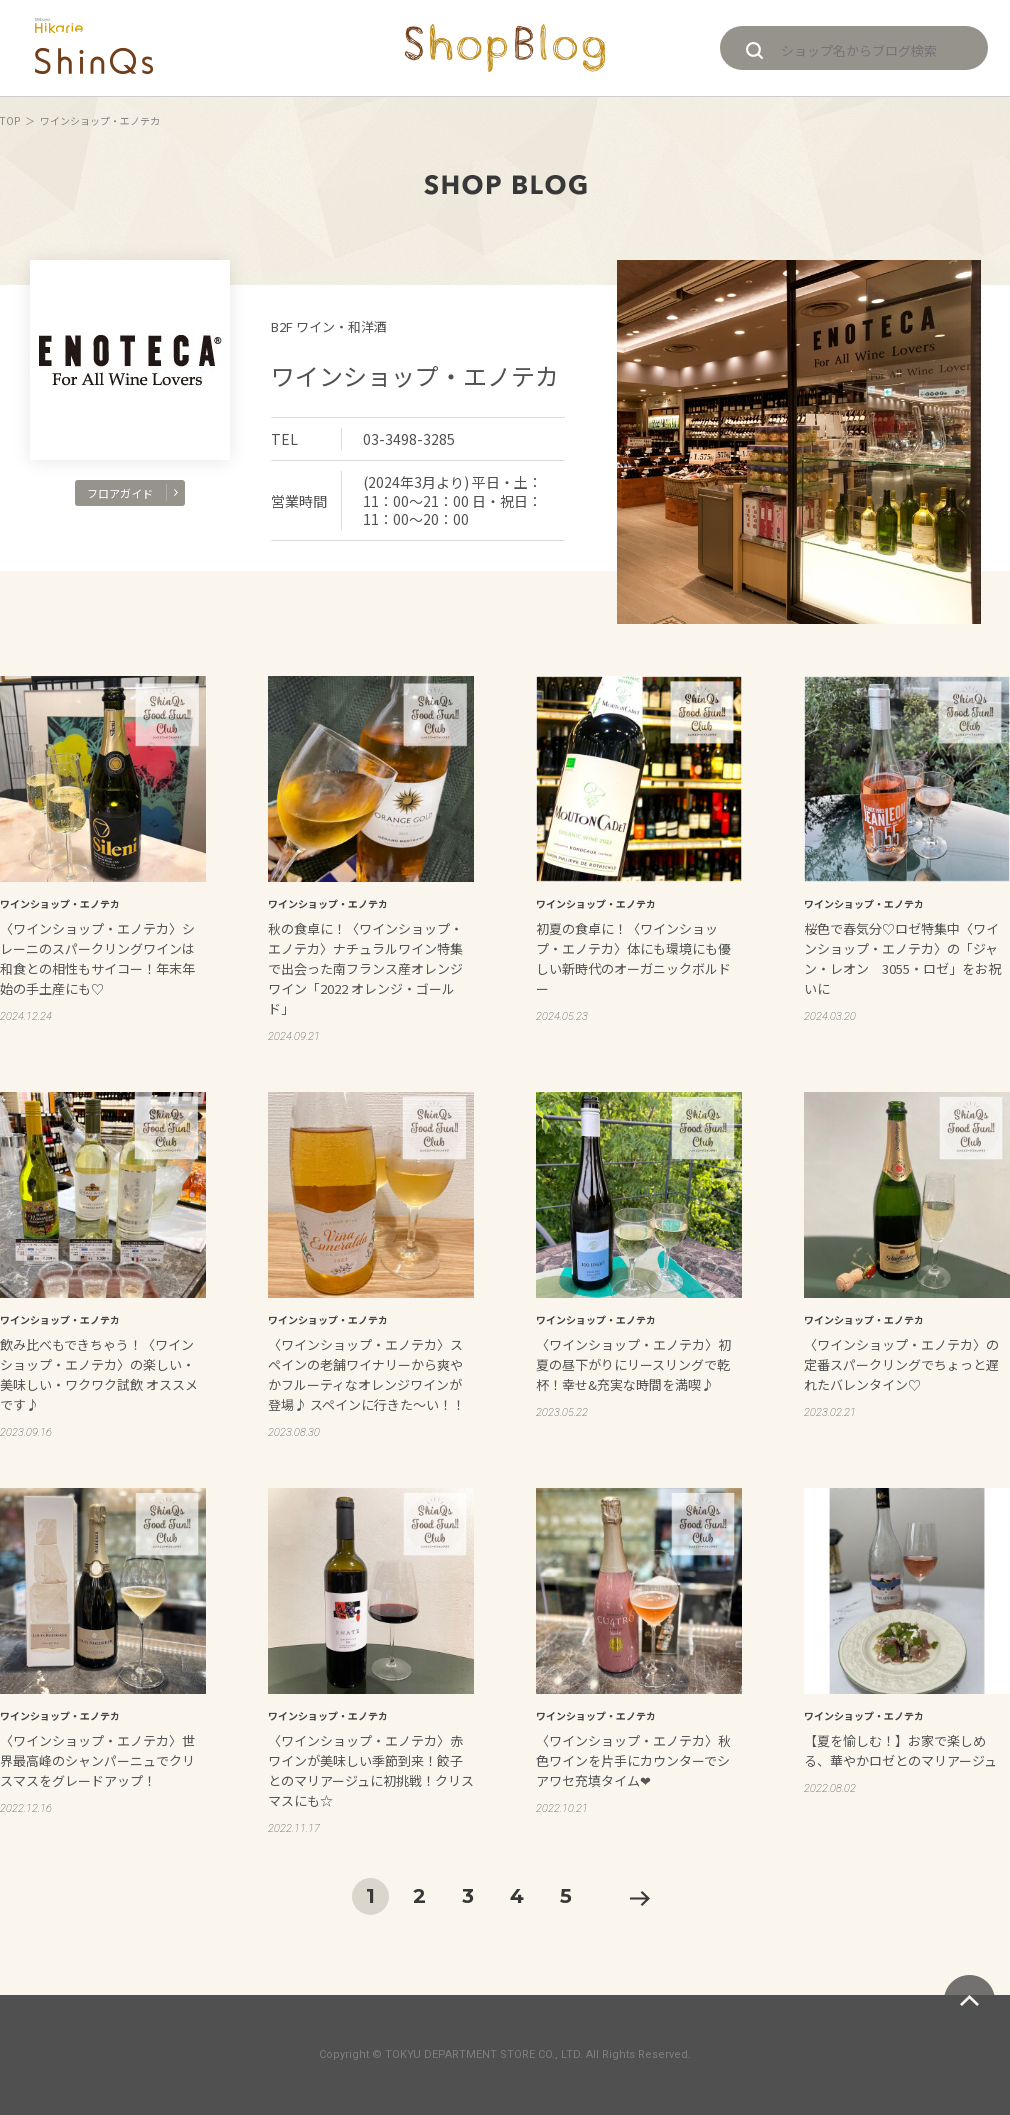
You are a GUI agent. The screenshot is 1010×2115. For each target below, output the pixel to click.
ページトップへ (969, 2000)
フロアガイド (132, 493)
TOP (10, 120)
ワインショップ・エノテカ (415, 375)
